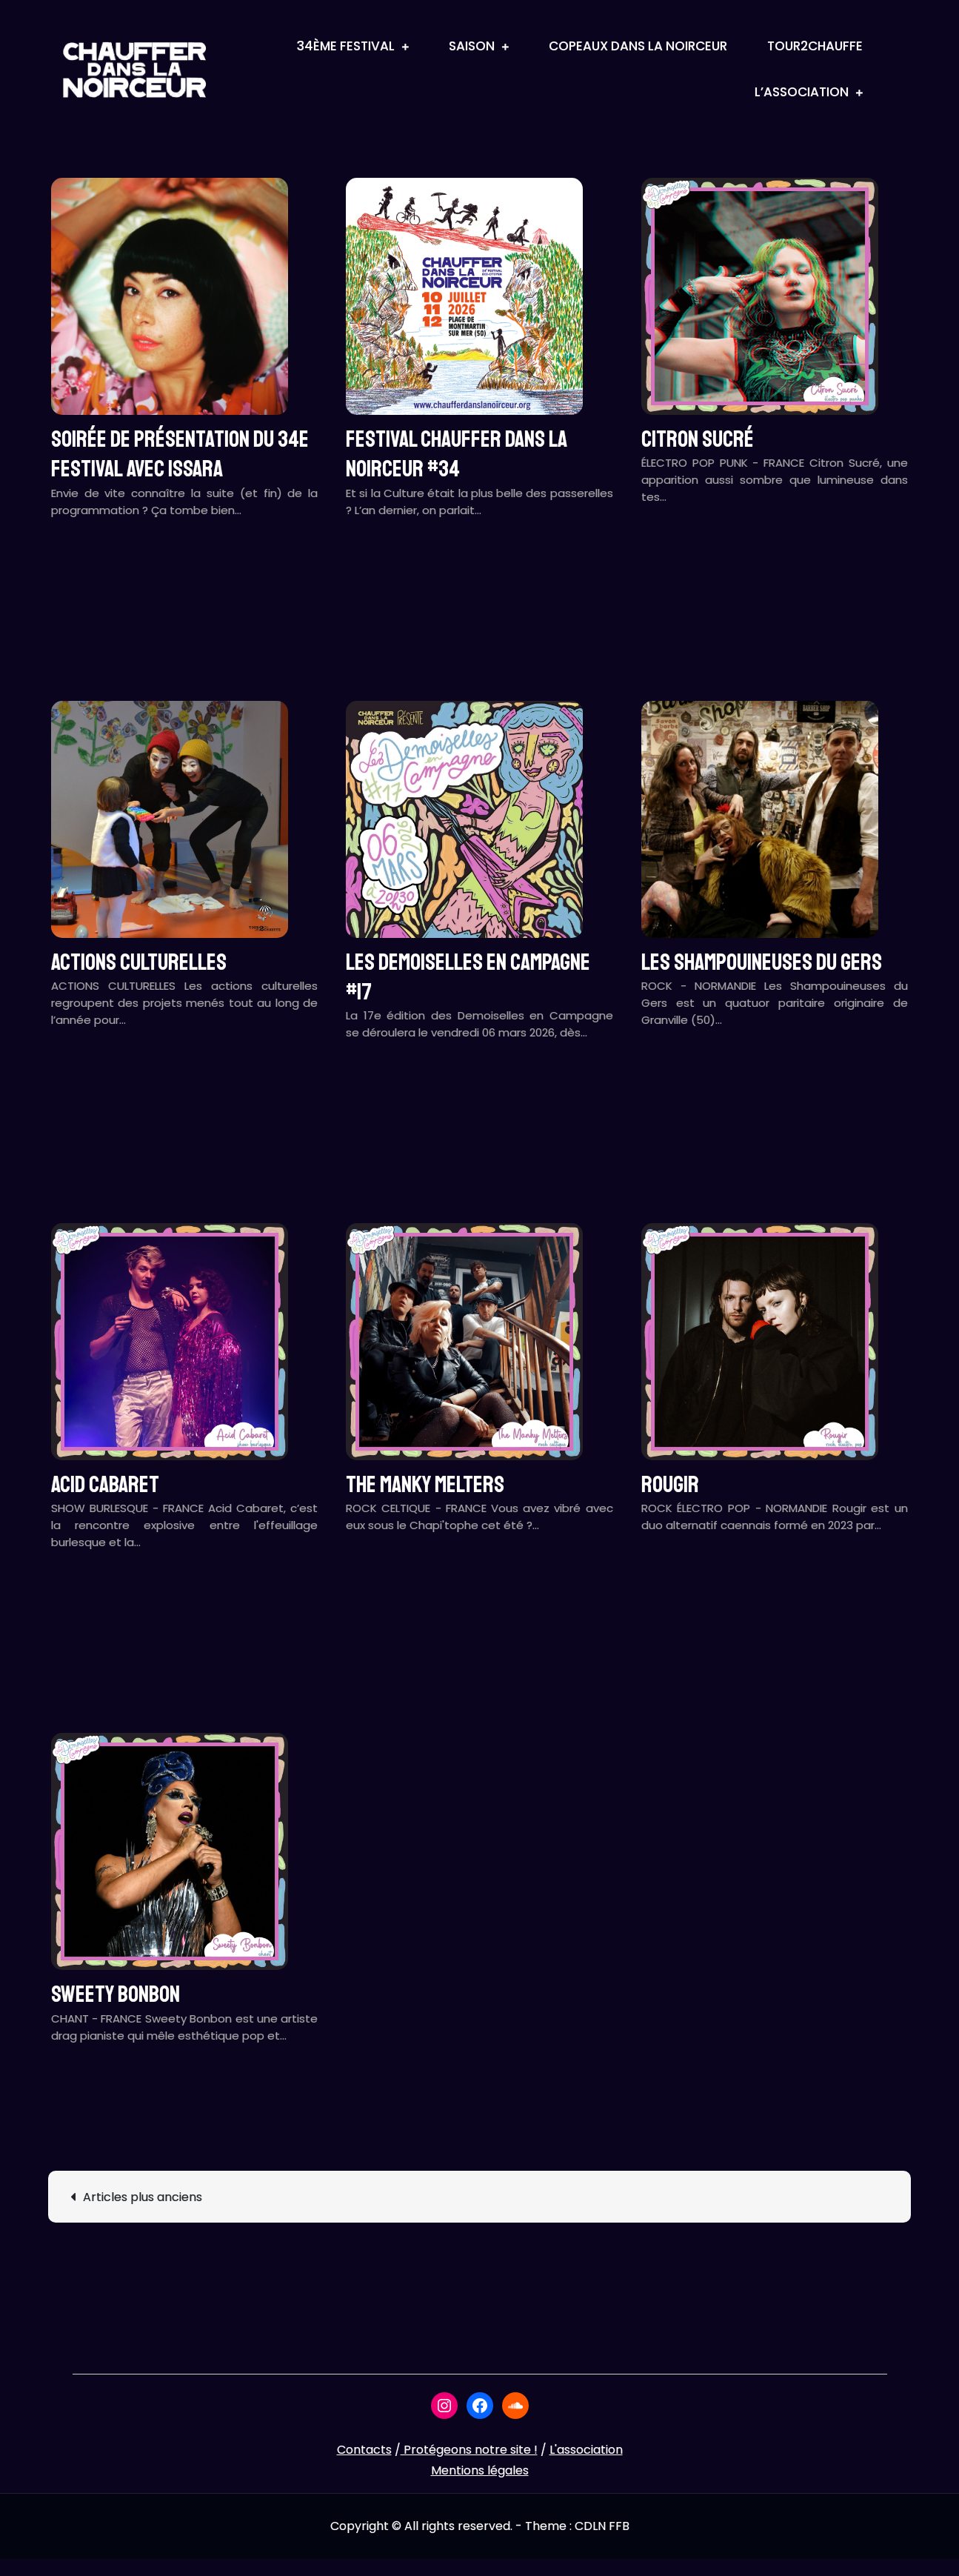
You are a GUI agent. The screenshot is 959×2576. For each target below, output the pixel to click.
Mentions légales (480, 2470)
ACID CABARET (105, 1485)
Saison (472, 46)
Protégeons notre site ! (469, 2449)
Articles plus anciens (142, 2197)
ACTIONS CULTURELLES (139, 962)
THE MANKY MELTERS (425, 1485)
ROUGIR (670, 1485)
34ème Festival (346, 46)
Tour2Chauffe (815, 46)
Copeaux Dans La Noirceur (638, 46)
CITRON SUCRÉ (697, 439)
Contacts (364, 2449)
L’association (802, 92)
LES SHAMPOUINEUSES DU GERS (761, 962)
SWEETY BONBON (115, 1994)
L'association (586, 2449)
